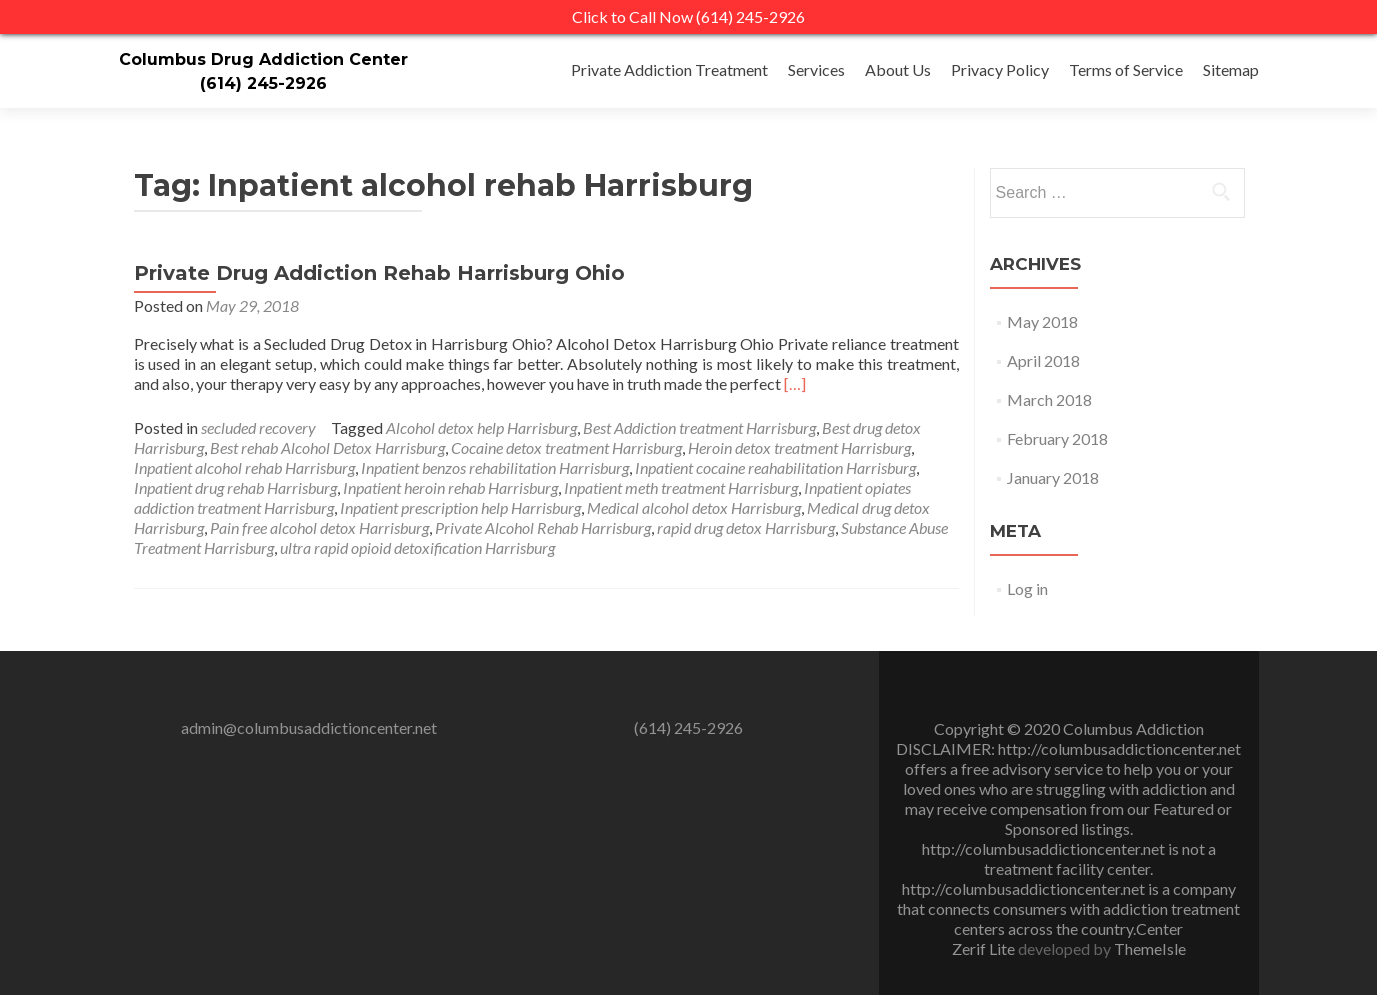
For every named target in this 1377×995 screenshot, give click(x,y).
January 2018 (1053, 477)
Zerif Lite (985, 948)
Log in (1027, 588)
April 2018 (1043, 360)
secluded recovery (258, 427)
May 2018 (1042, 321)
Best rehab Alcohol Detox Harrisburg (327, 447)
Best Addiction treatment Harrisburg (699, 427)
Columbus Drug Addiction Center (263, 59)
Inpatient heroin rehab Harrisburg (450, 487)
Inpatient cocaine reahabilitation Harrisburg (775, 467)
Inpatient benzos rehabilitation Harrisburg (495, 467)
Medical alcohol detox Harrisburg (694, 507)
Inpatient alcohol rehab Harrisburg (244, 467)
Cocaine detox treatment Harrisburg (566, 447)
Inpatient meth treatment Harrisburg (681, 487)
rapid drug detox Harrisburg (746, 527)
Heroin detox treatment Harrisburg (799, 447)
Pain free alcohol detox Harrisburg (319, 527)
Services (816, 69)
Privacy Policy (1000, 69)
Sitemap (1231, 69)
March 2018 (1049, 399)
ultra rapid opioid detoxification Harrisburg (417, 547)
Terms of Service (1126, 69)
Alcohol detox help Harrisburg (481, 427)
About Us (898, 69)
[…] (795, 383)
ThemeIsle (1150, 948)
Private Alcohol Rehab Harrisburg (543, 527)
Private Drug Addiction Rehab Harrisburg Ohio (379, 273)
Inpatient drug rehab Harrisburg (235, 487)
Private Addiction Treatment (669, 69)
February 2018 (1057, 438)
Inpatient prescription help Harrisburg (460, 507)
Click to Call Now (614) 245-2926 (688, 16)
